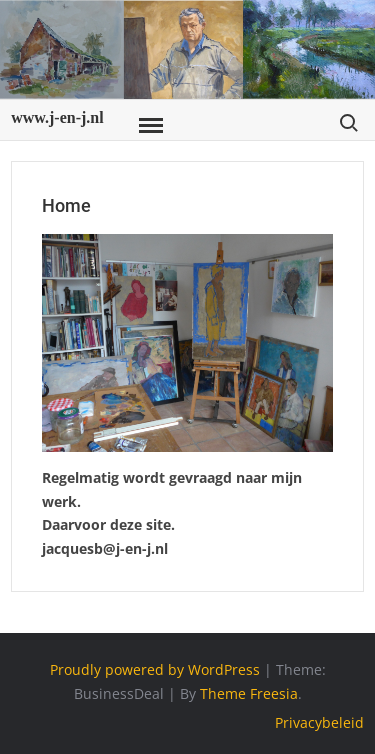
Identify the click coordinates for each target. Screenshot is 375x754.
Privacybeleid (319, 722)
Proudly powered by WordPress (155, 669)
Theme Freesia (249, 693)
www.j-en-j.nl (57, 117)
